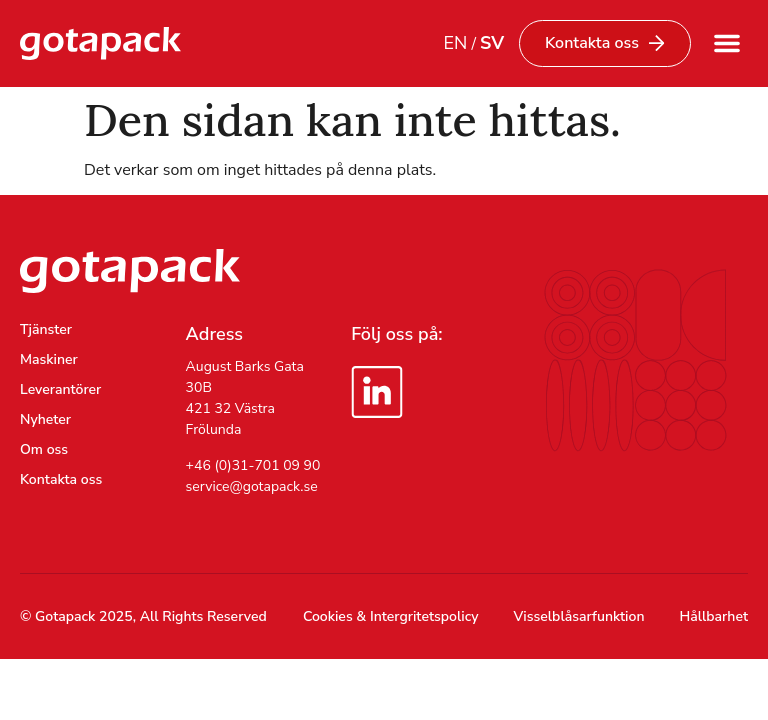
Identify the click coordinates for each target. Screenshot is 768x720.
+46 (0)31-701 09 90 (253, 465)
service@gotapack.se (252, 486)
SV (492, 43)
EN (455, 43)
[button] (727, 43)
